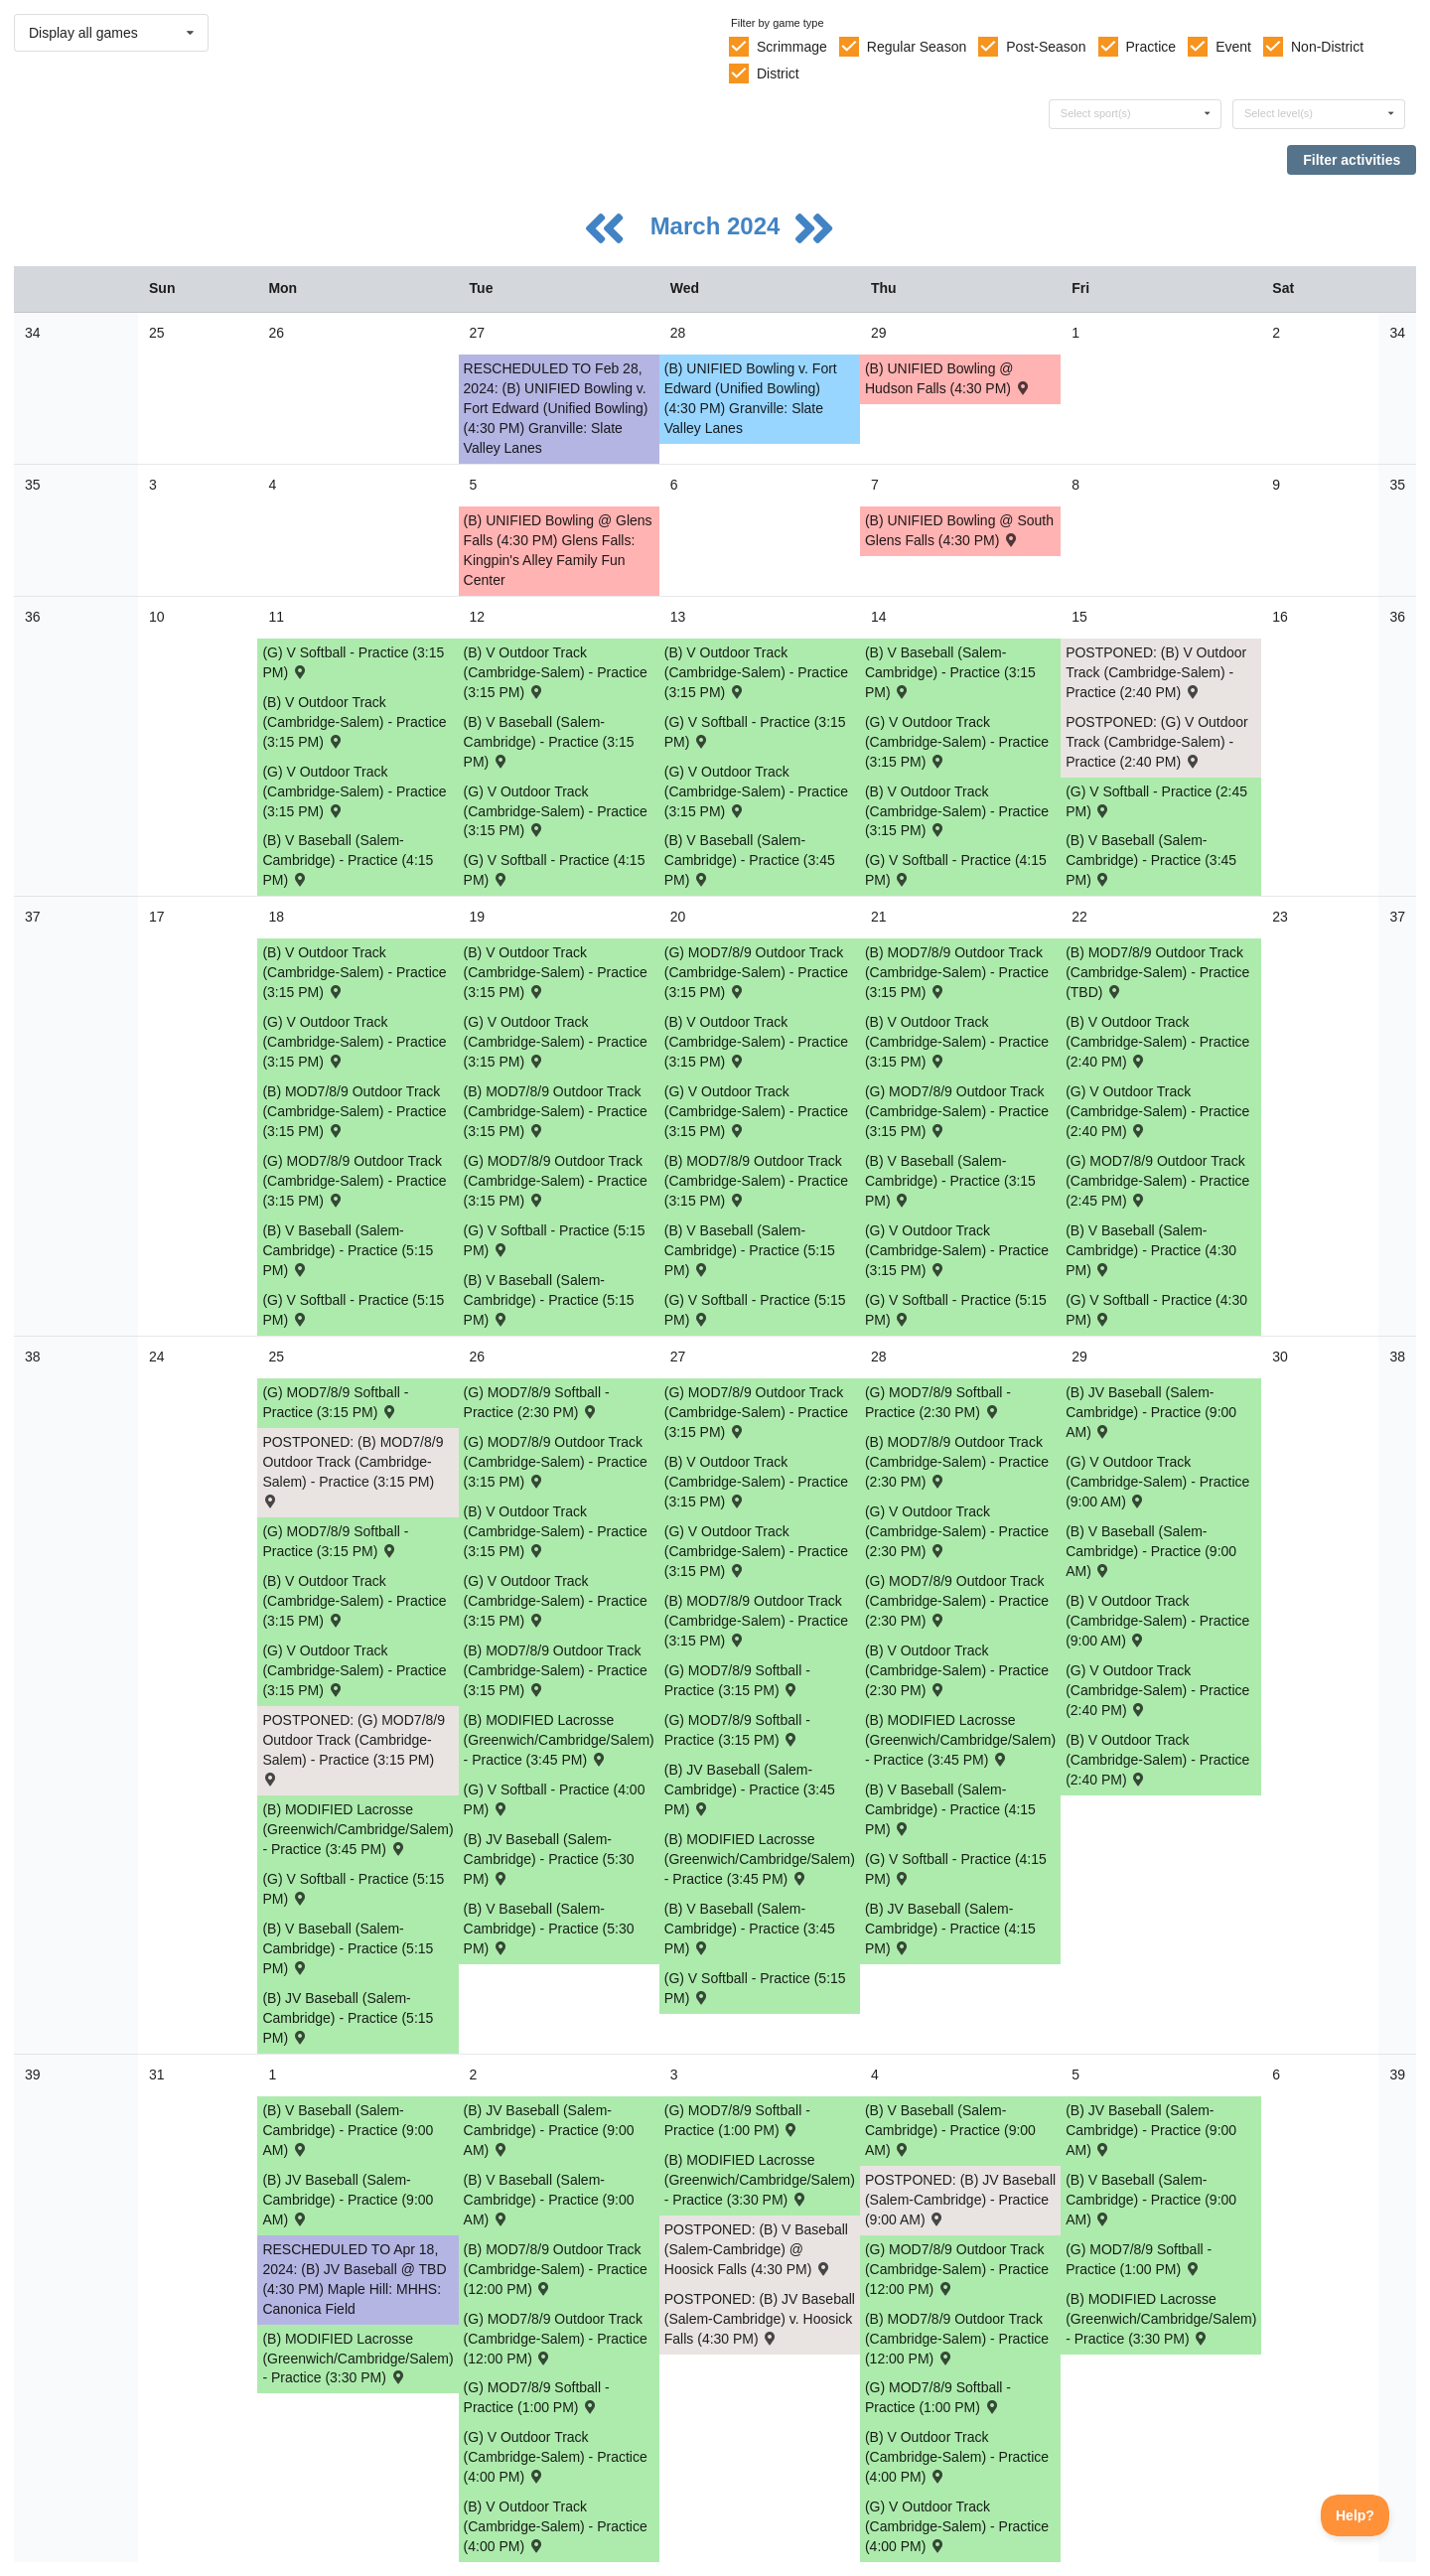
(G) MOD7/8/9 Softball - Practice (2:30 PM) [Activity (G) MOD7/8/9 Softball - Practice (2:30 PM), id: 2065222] (938, 1402)
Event (1233, 47)
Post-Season (1045, 47)
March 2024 (718, 226)
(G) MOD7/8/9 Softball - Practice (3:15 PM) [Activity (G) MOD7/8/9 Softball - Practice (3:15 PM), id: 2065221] (737, 1680)
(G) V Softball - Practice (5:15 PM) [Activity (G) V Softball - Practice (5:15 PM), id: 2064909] (956, 1310)
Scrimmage (792, 47)
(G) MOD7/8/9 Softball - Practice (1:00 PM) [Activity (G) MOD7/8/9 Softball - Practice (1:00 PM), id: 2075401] (1139, 2259)
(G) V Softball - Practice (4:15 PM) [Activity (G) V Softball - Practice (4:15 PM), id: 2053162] (956, 870)
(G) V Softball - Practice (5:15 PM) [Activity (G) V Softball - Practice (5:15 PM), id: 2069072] (353, 1889)
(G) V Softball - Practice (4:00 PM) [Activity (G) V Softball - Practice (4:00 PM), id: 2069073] (554, 1799)
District (778, 73)
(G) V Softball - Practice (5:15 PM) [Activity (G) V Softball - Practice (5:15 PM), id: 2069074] (755, 1988)
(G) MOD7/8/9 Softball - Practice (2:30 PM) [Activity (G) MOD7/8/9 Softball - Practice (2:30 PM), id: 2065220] (537, 1402)
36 (33, 617)
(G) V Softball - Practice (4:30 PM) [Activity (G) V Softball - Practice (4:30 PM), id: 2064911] (1156, 1310)
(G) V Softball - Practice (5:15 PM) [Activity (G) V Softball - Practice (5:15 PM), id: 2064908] (755, 1310)
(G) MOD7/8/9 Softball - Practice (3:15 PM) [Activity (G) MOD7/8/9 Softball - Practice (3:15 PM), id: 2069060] (737, 1730)
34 (33, 333)
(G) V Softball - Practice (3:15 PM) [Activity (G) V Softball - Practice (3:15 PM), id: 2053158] (353, 662)
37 (33, 917)
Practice (1151, 47)
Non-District (1327, 47)
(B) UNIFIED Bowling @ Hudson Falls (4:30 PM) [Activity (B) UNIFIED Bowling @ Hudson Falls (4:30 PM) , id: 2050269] (948, 378)
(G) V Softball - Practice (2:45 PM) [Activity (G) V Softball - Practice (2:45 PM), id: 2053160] (1156, 801)
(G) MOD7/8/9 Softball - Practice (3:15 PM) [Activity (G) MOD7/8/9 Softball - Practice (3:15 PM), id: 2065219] (335, 1402)
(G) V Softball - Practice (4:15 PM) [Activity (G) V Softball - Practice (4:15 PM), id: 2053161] (554, 870)
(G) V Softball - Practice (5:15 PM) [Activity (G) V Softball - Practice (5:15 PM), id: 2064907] (554, 1240)
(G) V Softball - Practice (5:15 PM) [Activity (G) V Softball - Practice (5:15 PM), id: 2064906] (353, 1310)
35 (33, 485)
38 (33, 1356)
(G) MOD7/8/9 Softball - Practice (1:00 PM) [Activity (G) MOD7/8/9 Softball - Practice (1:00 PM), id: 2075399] (737, 2120)
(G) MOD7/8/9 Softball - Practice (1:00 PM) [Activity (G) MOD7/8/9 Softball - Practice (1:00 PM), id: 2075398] (537, 2397)
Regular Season (916, 47)
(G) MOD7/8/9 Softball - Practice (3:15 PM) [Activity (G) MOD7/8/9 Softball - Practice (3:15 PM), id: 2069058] (335, 1541)
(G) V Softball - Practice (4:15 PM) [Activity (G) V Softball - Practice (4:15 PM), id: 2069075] (956, 1869)
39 (33, 2074)
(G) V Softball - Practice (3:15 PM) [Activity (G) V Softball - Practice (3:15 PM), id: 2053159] (755, 732)
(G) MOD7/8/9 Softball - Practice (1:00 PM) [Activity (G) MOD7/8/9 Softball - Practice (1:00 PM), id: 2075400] (938, 2397)
